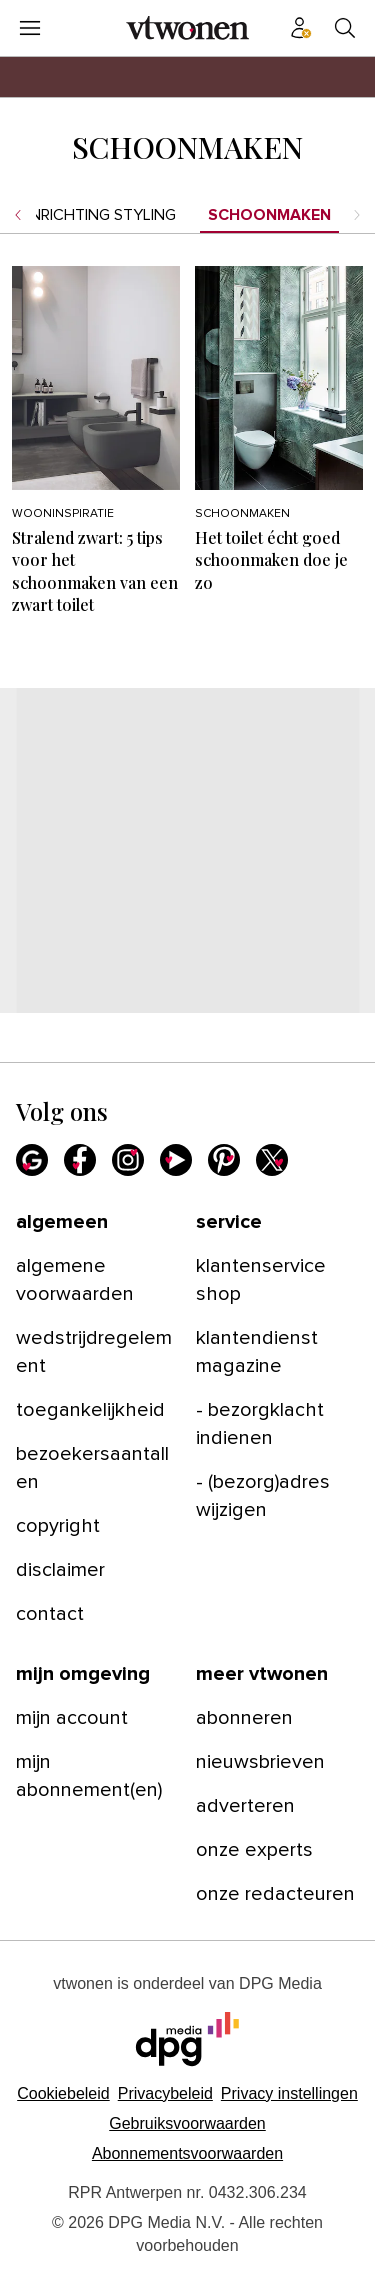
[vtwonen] (188, 28)
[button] (289, 2093)
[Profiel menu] (301, 28)
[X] (272, 1160)
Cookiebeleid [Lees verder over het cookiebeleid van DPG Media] (63, 2093)
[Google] (32, 1160)
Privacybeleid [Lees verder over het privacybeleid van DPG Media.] (165, 2093)
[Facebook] (80, 1160)
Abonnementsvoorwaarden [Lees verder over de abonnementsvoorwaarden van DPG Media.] (187, 2153)
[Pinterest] (224, 1160)
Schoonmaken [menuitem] (269, 215)
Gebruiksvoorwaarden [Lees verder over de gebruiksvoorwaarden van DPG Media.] (187, 2123)
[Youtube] (176, 1160)
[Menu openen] (30, 28)
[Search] (345, 28)
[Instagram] (128, 1160)
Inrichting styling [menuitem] (101, 215)
